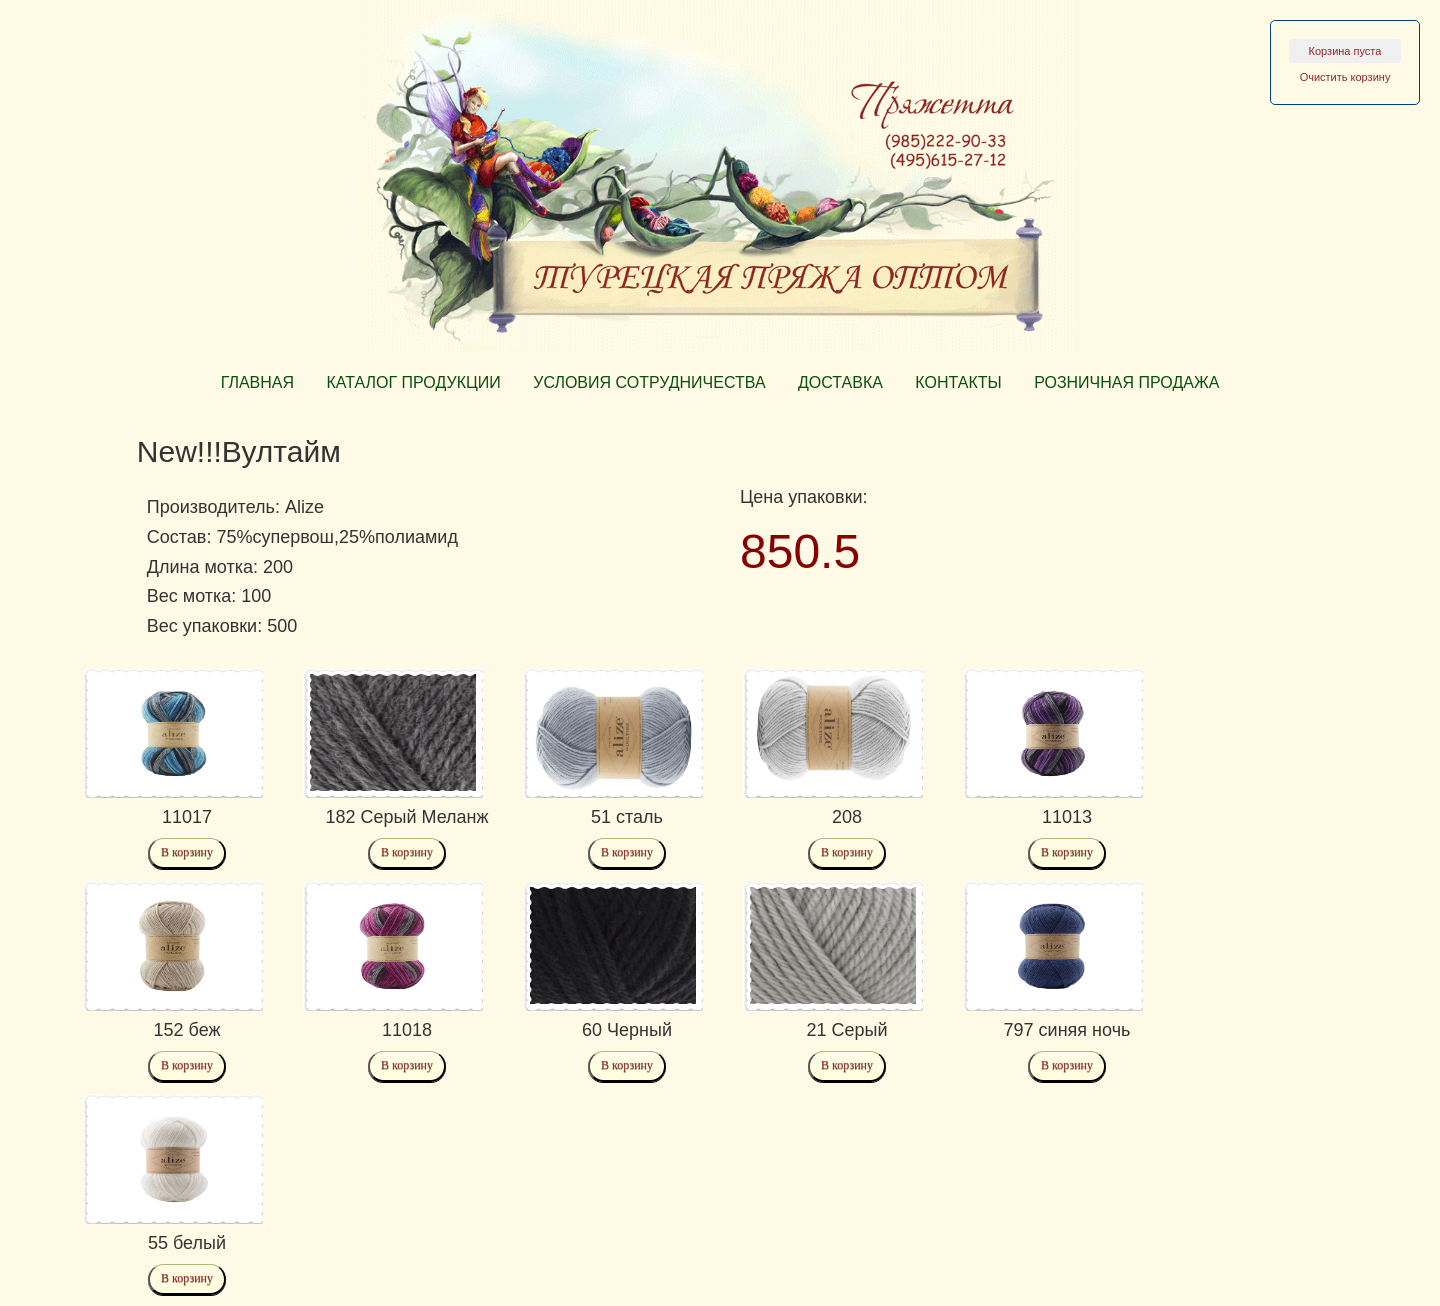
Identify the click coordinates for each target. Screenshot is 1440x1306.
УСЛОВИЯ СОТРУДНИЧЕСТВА (649, 382)
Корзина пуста (1345, 51)
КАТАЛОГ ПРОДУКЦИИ (413, 382)
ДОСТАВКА (840, 382)
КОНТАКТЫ (958, 382)
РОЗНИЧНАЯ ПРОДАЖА (1126, 382)
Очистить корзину (1345, 77)
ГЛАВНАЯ (257, 382)
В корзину (187, 852)
